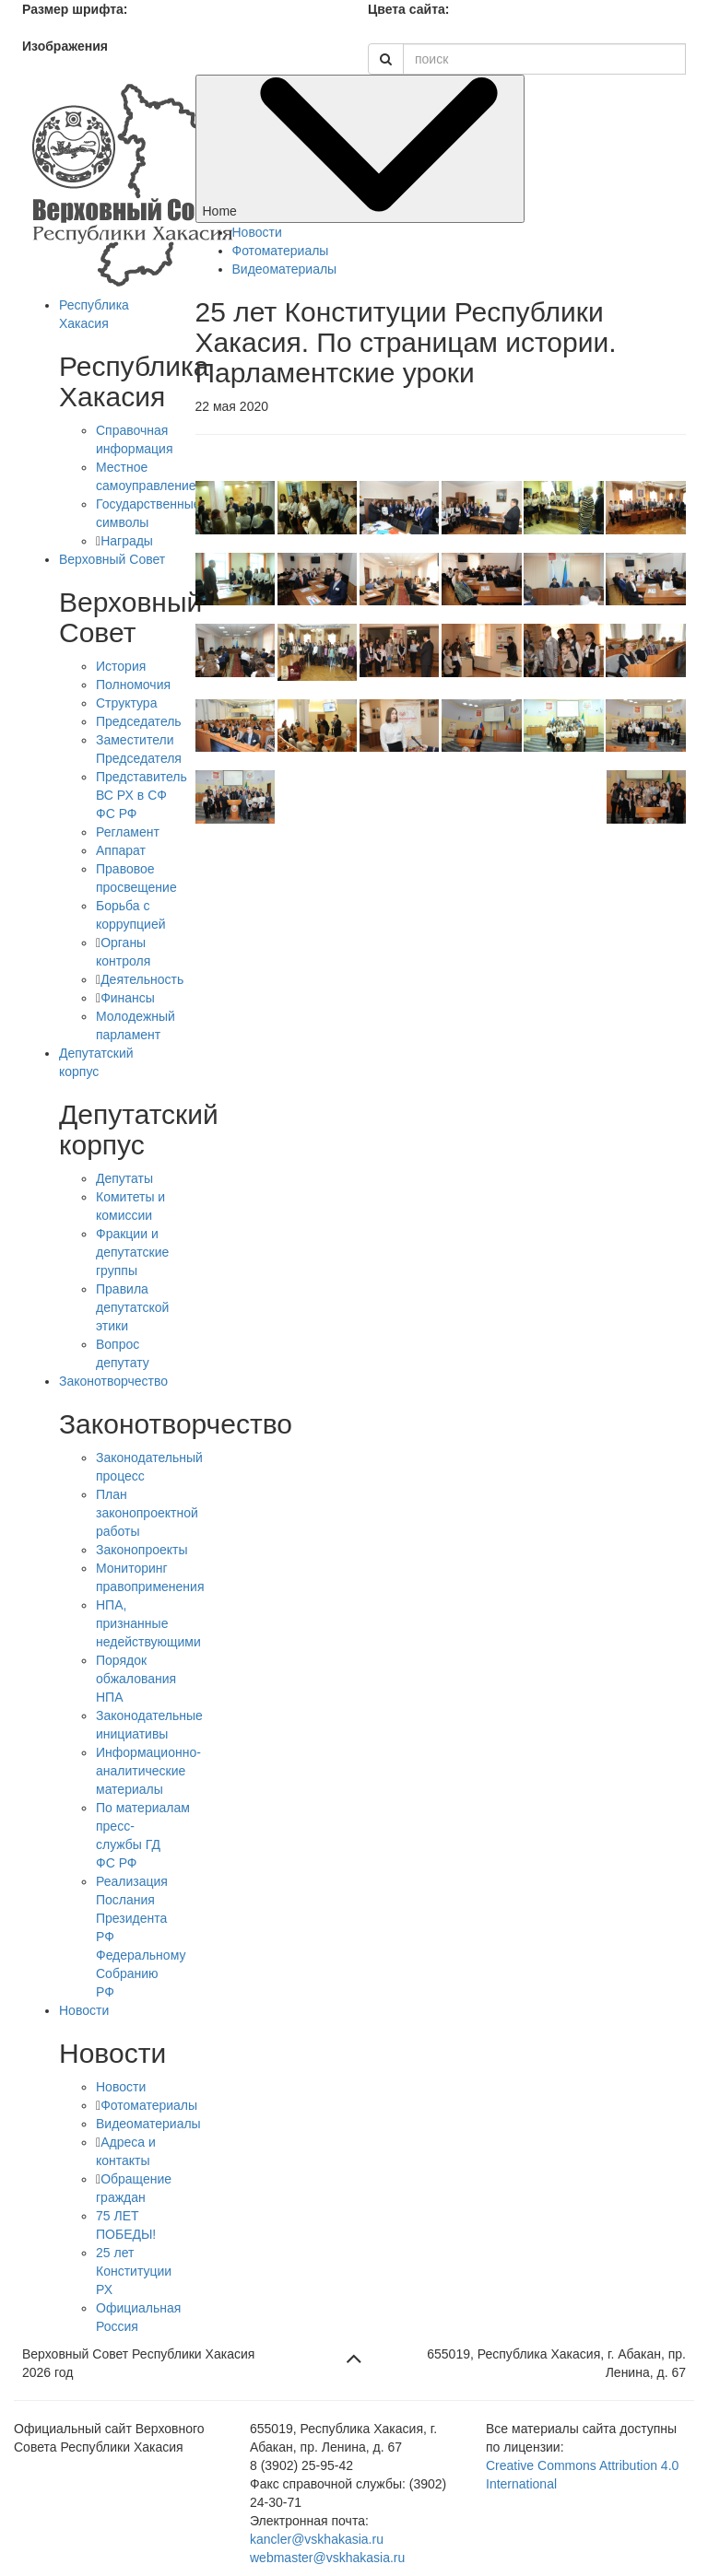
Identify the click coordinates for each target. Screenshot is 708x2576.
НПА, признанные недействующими (148, 1623)
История (121, 666)
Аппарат (121, 850)
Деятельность (141, 979)
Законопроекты (142, 1549)
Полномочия (133, 684)
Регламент (127, 832)
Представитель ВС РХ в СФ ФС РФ (141, 795)
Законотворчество (113, 1381)
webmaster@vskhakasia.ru (327, 2557)
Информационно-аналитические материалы (148, 1771)
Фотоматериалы (148, 2105)
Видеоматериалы (148, 2123)
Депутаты (124, 1178)
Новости (84, 2010)
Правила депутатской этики (132, 1307)
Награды (126, 540)
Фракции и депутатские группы (132, 1252)
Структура (126, 703)
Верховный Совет (112, 559)
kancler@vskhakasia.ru (317, 2539)
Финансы (127, 997)
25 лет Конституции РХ (133, 2271)
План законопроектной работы (147, 1513)
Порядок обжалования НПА (136, 1678)
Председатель (139, 721)
